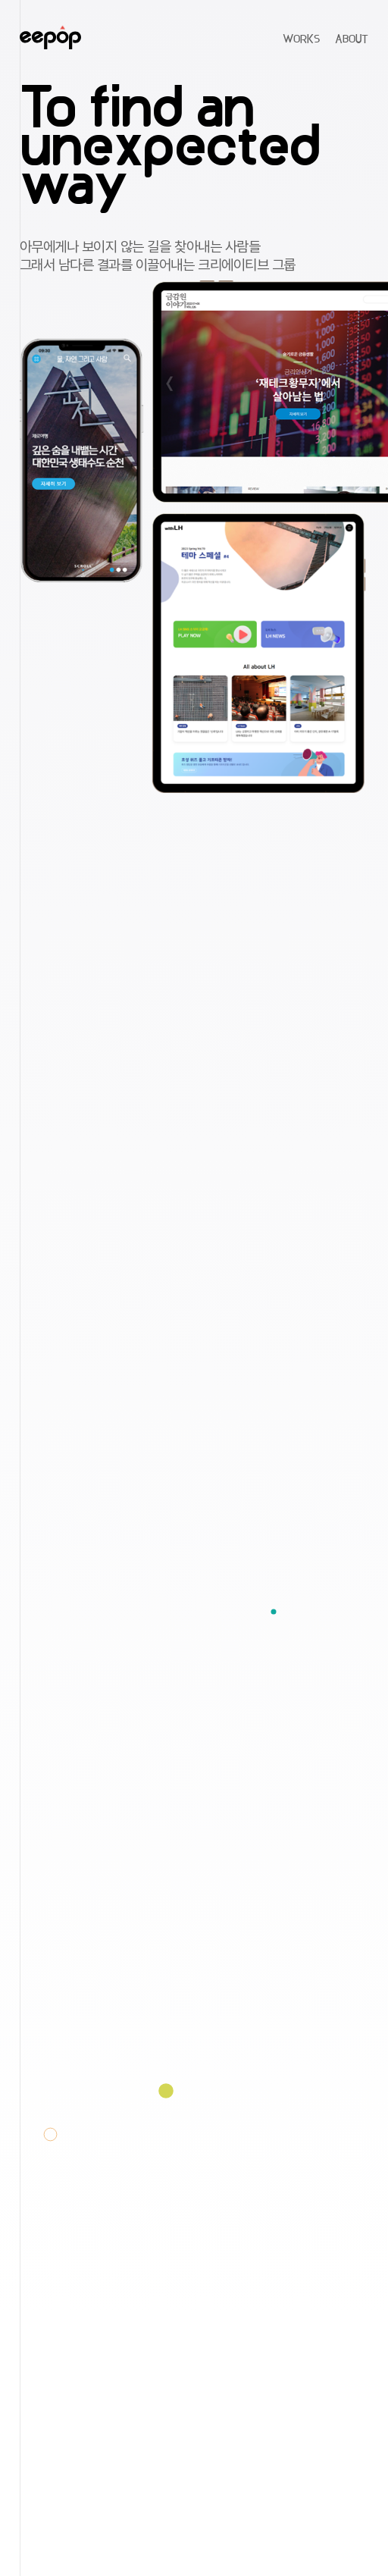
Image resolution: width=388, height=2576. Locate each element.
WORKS (301, 39)
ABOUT (351, 39)
